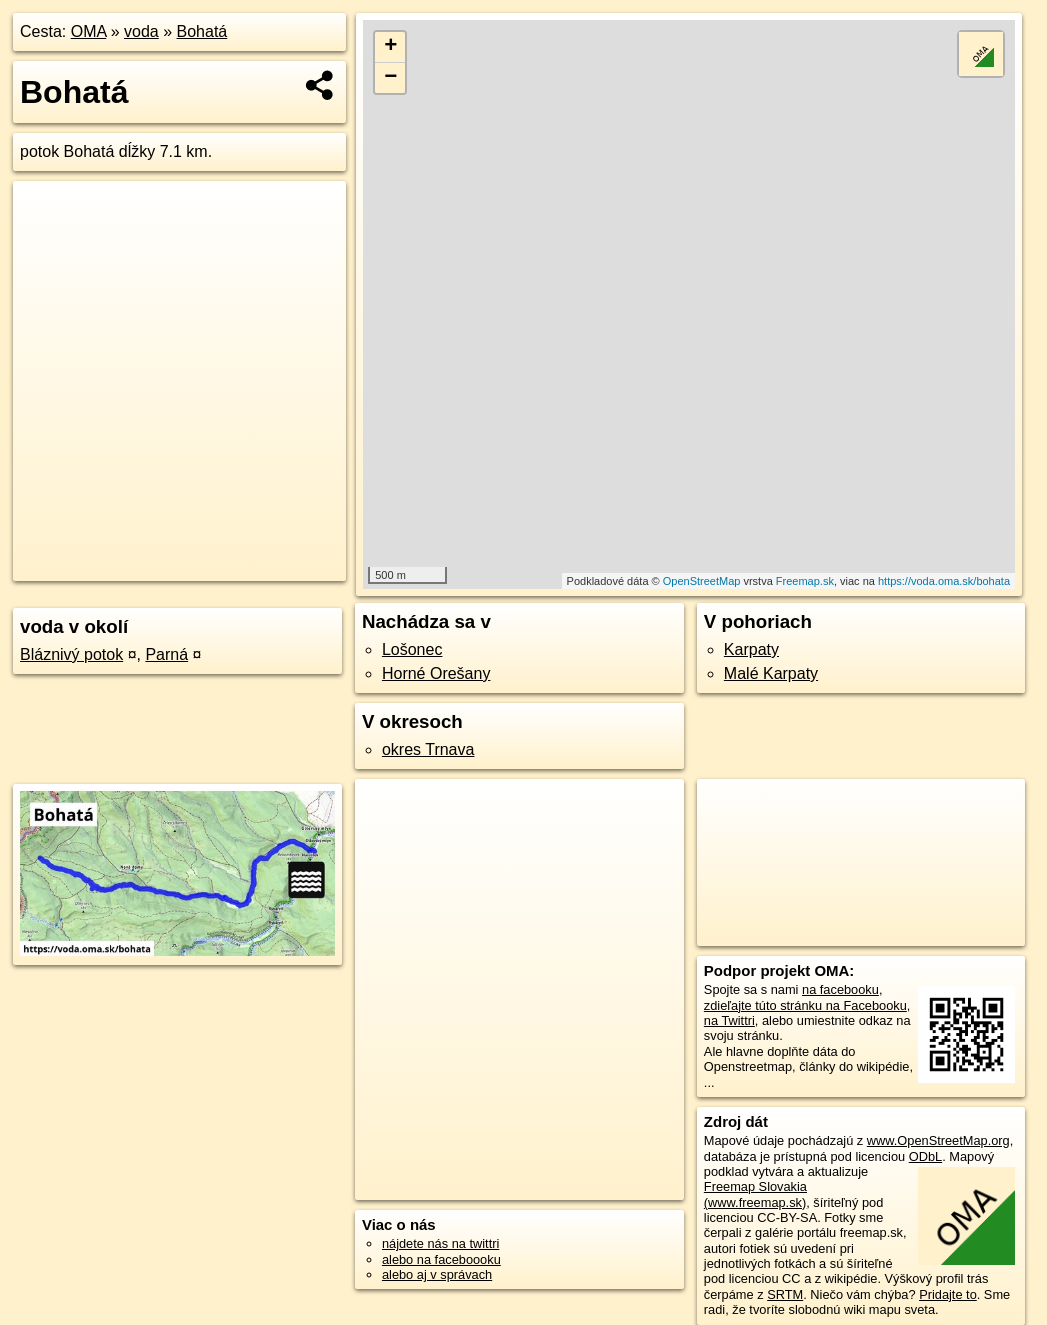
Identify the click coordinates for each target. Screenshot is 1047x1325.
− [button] (390, 78)
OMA (89, 31)
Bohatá (202, 31)
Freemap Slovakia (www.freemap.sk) (755, 1194)
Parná (166, 654)
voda (141, 31)
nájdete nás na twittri (440, 1243)
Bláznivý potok (71, 654)
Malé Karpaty (771, 673)
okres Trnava (428, 749)
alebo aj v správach (437, 1274)
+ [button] (390, 47)
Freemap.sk (805, 581)
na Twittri (729, 1020)
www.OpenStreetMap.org (938, 1140)
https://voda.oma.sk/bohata (944, 581)
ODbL (925, 1156)
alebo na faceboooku (441, 1259)
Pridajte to (948, 1294)
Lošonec (412, 649)
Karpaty (751, 649)
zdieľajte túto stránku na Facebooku (805, 1005)
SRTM (785, 1294)
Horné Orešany (436, 673)
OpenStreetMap (702, 581)
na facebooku (840, 989)
